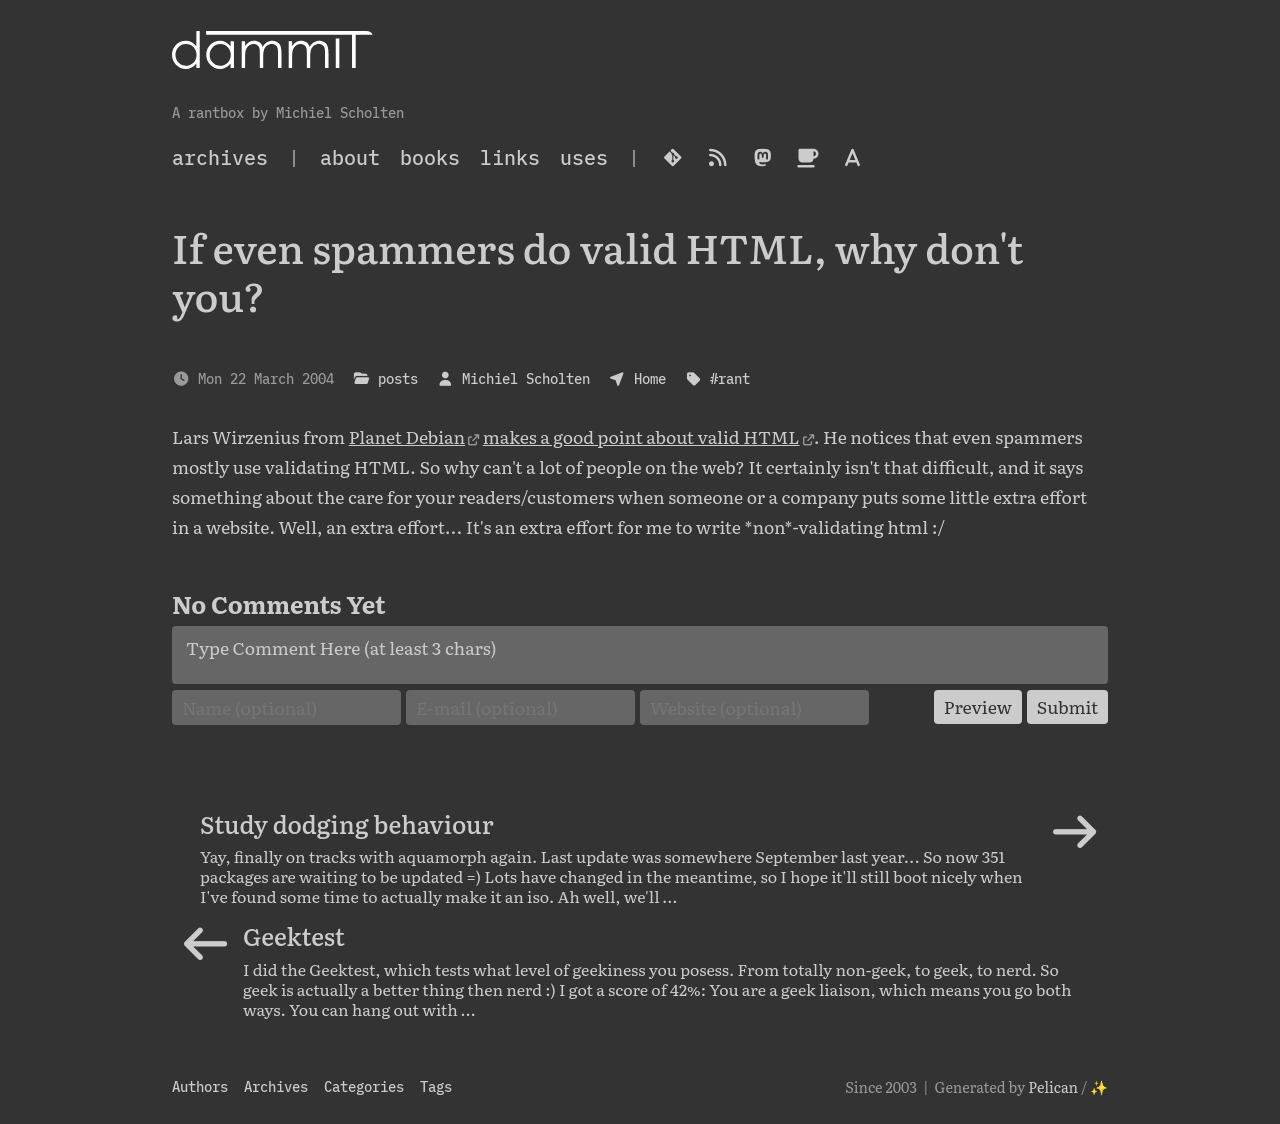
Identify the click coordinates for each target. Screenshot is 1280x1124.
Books (430, 157)
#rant (730, 378)
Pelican (1053, 1086)
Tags (436, 1086)
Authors (200, 1086)
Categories (364, 1086)
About (350, 157)
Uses (584, 157)
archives (220, 157)
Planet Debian (407, 436)
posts (398, 378)
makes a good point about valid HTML (641, 436)
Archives (276, 1086)
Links (510, 157)
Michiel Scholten (526, 378)
